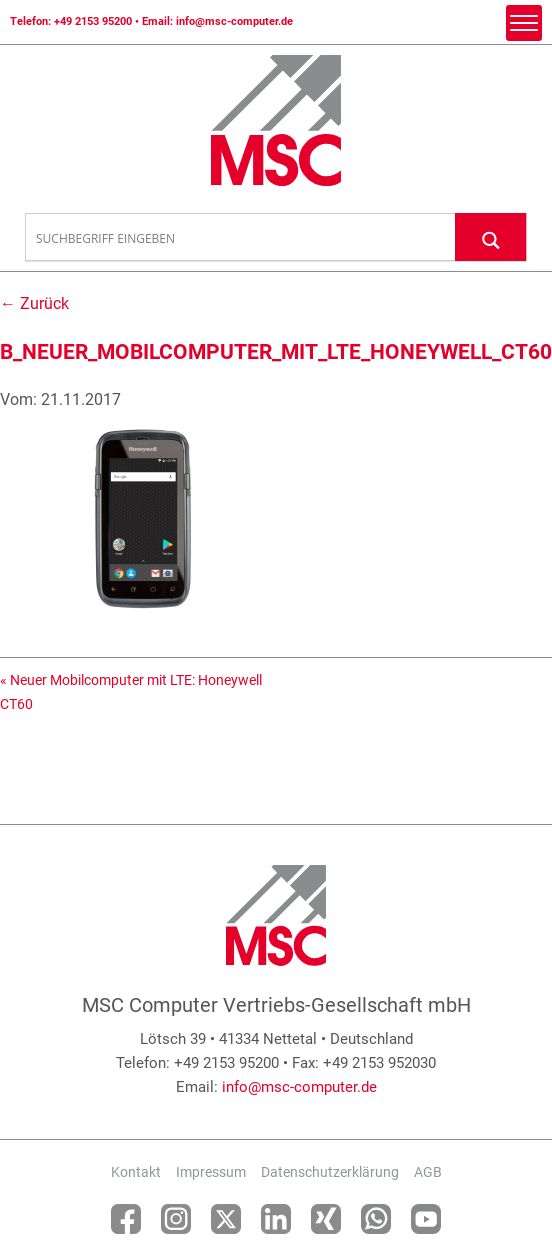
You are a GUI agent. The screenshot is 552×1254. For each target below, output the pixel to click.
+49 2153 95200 (93, 21)
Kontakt (136, 1172)
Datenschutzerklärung (330, 1172)
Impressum (211, 1172)
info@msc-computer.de (234, 21)
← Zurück (34, 303)
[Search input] (241, 238)
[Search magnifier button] (491, 236)
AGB (428, 1172)
